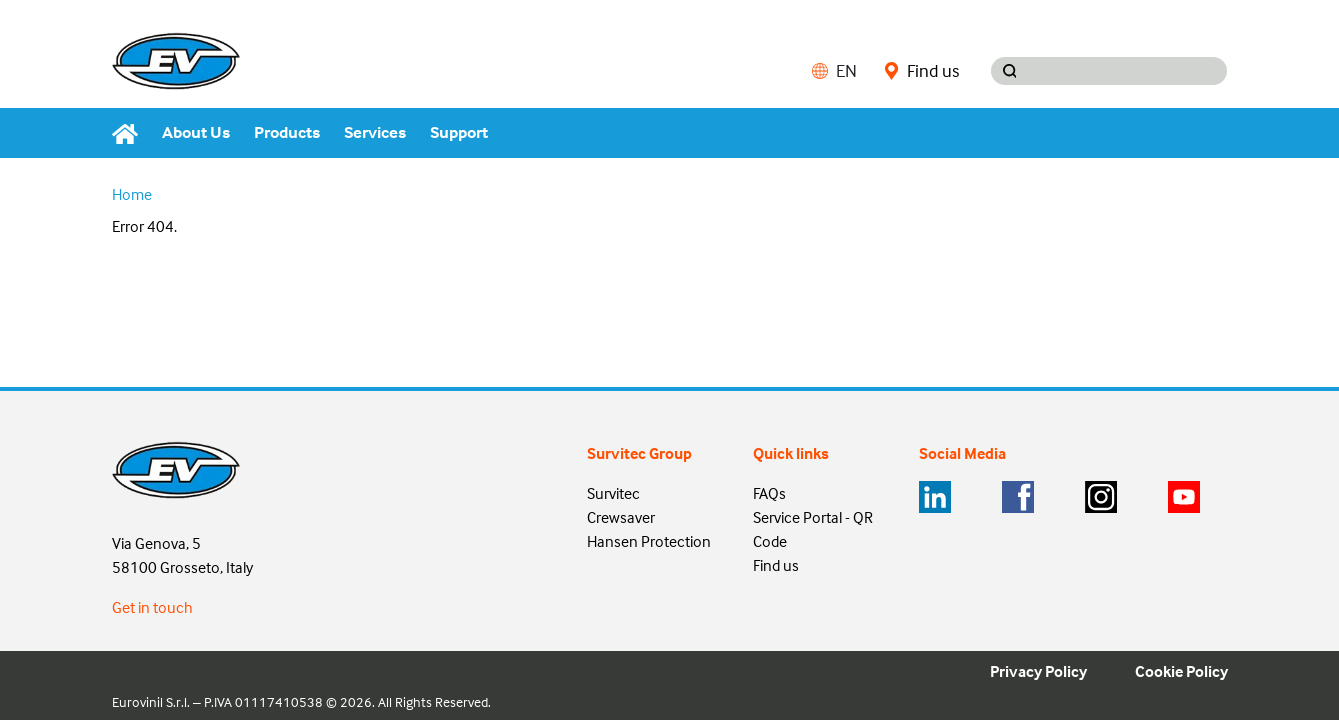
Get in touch (152, 607)
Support (459, 132)
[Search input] (1127, 71)
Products (287, 132)
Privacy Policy (1038, 671)
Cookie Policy (1181, 671)
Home (132, 194)
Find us (921, 71)
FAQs (769, 493)
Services (375, 132)
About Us (196, 132)
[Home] (131, 133)
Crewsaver (621, 517)
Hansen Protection (649, 541)
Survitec (613, 493)
